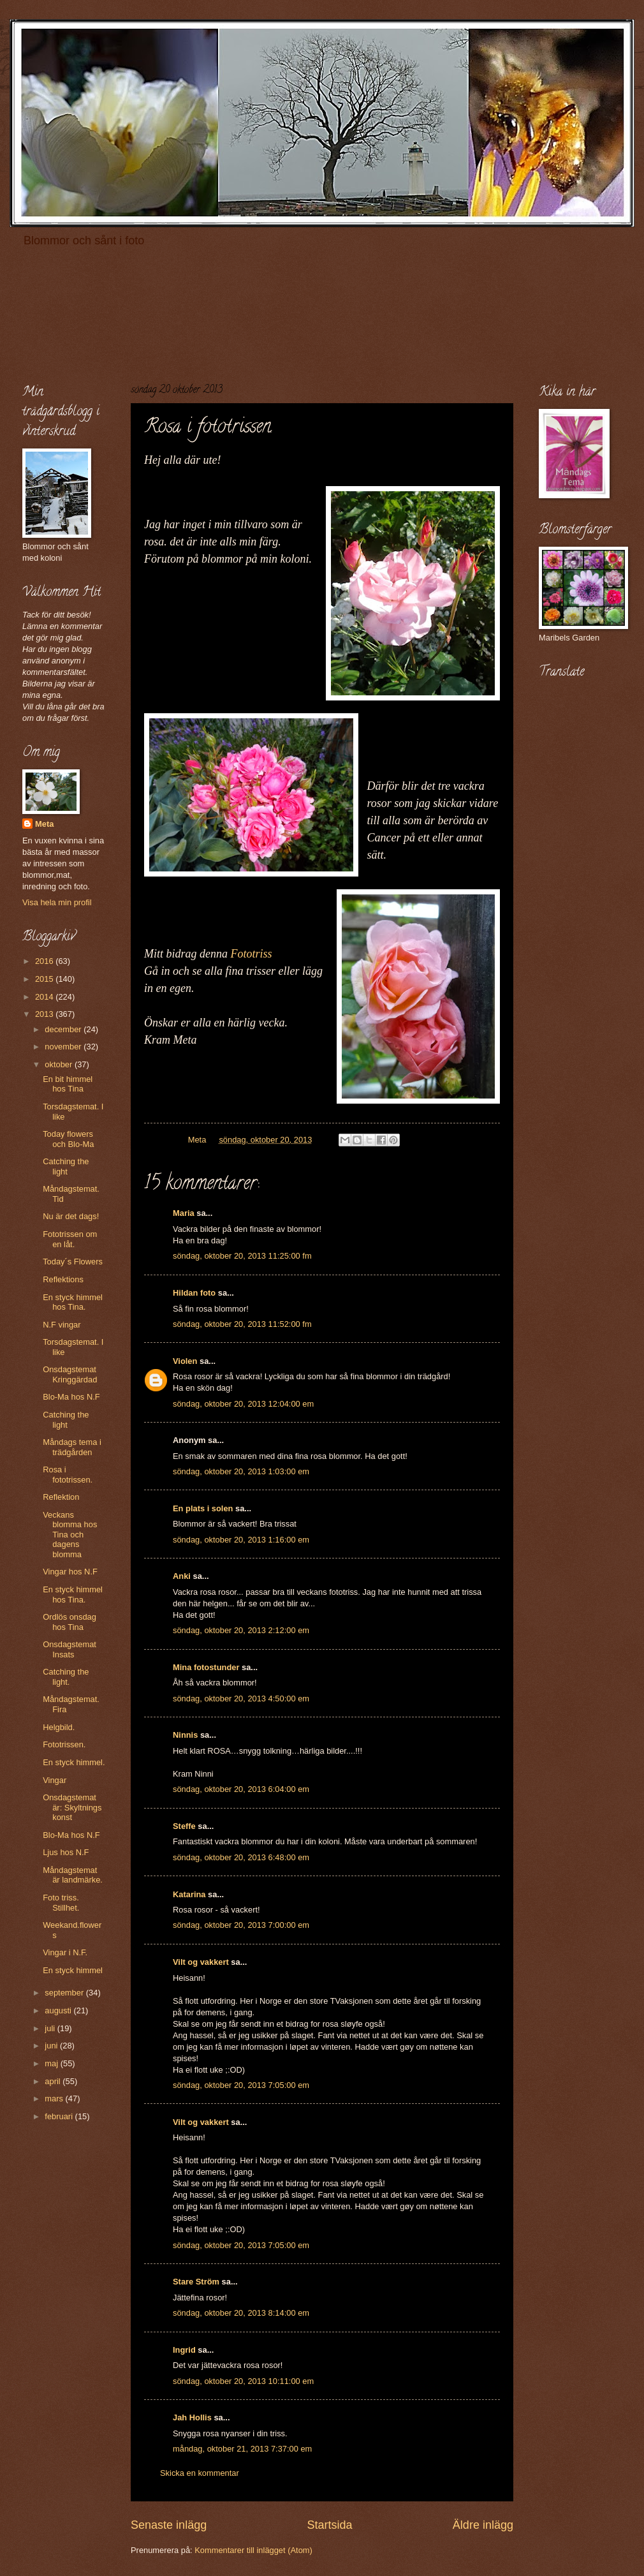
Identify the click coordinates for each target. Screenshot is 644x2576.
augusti (59, 2010)
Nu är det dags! (71, 1216)
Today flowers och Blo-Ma (68, 1138)
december (64, 1029)
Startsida (329, 2525)
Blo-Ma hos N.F (71, 1397)
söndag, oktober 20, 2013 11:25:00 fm (242, 1256)
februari (60, 2116)
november (64, 1046)
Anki (182, 1576)
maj (52, 2063)
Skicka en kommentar (199, 2473)
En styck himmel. (74, 1762)
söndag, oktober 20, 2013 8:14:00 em (241, 2313)
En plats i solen (203, 1508)
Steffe (184, 1826)
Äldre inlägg (483, 2525)
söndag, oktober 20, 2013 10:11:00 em (243, 2381)
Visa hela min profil (57, 902)
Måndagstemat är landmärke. (73, 1874)
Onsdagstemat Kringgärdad (70, 1374)
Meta (44, 824)
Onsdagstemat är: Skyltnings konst (72, 1807)
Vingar (54, 1780)
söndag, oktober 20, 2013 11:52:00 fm (242, 1324)
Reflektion (61, 1497)
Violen (185, 1361)
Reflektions (63, 1279)
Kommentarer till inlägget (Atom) (253, 2550)
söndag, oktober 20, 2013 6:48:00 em (241, 1857)
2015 (45, 979)
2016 (45, 961)
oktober (60, 1064)
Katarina (189, 1894)
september (65, 1992)
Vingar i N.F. (65, 1952)
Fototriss (254, 953)
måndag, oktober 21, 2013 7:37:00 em (242, 2449)
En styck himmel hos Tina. (73, 1302)
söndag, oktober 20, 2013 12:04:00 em (243, 1404)
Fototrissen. (64, 1744)
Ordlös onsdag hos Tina (69, 1621)
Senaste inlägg (169, 2525)
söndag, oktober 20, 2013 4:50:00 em (241, 1698)
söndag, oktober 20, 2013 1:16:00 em (241, 1539)
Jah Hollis (192, 2417)
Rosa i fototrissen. (67, 1474)
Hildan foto (194, 1293)
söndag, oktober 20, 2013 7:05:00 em (241, 2085)
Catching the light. (66, 1676)
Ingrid (184, 2350)
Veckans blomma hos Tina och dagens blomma (70, 1534)
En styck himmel (73, 1970)
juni (52, 2045)
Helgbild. (59, 1727)
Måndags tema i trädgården (72, 1446)
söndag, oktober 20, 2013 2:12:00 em (241, 1630)
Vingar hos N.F (70, 1571)
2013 (45, 1014)
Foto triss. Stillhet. (61, 1902)
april (53, 2081)
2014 (45, 997)
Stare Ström (196, 2281)
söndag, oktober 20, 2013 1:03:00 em (241, 1471)
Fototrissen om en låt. (70, 1238)
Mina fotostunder (206, 1667)
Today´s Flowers (73, 1261)
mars (55, 2098)
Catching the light (66, 1166)
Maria (183, 1213)
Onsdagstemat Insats (69, 1649)
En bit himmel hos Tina (67, 1083)
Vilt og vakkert (201, 1962)
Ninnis (185, 1735)
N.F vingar (61, 1324)
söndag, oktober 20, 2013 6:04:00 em (241, 1789)
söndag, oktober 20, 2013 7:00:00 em (241, 1925)
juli (51, 2028)
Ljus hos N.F (66, 1852)
